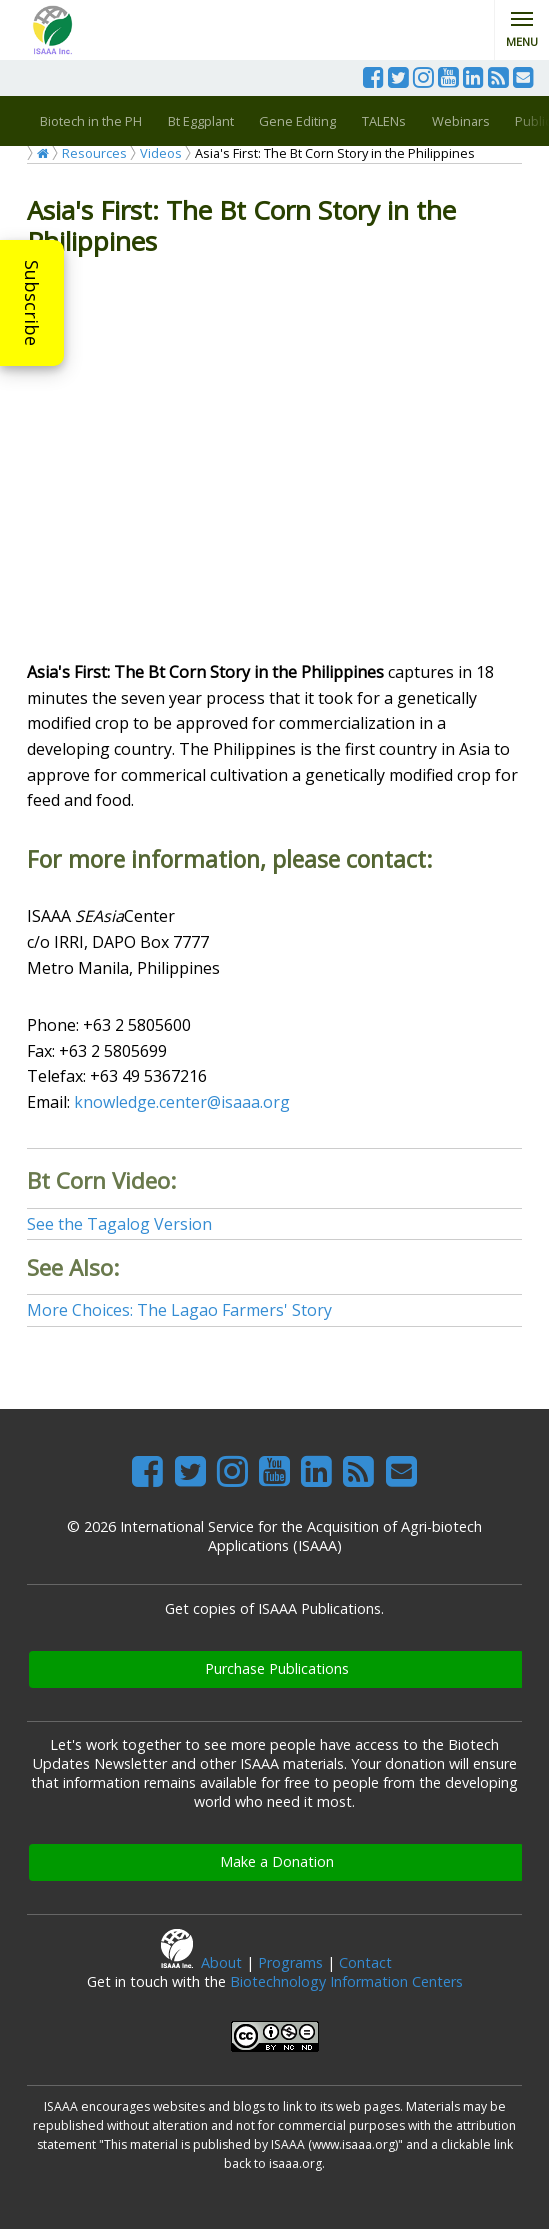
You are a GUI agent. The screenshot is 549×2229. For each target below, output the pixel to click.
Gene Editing (297, 121)
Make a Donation (277, 1861)
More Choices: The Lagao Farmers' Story (179, 1310)
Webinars (461, 121)
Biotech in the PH (91, 121)
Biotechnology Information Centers (346, 1981)
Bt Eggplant (201, 121)
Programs (290, 1962)
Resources (94, 153)
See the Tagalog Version (119, 1224)
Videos (161, 153)
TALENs (384, 121)
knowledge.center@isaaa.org (182, 1102)
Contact (365, 1962)
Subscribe (32, 303)
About (221, 1962)
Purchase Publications (277, 1668)
